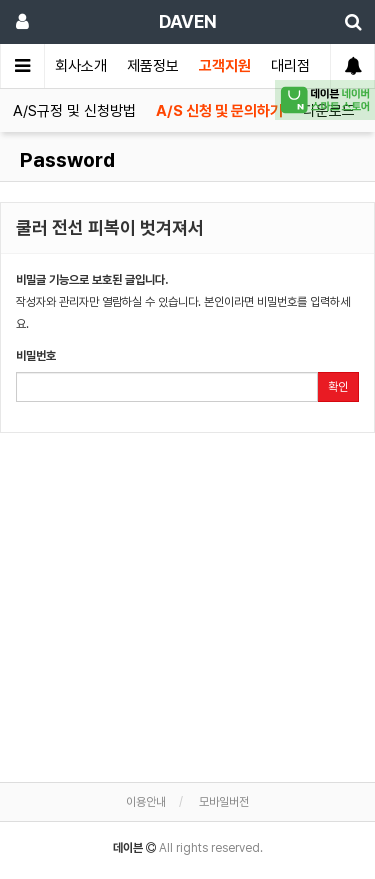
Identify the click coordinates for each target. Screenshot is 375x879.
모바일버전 (224, 802)
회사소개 (81, 66)
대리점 (290, 66)
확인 (338, 387)
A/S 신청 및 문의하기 (219, 111)
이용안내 (146, 802)
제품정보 (153, 66)
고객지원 (225, 66)
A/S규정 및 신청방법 (74, 111)
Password (65, 160)
